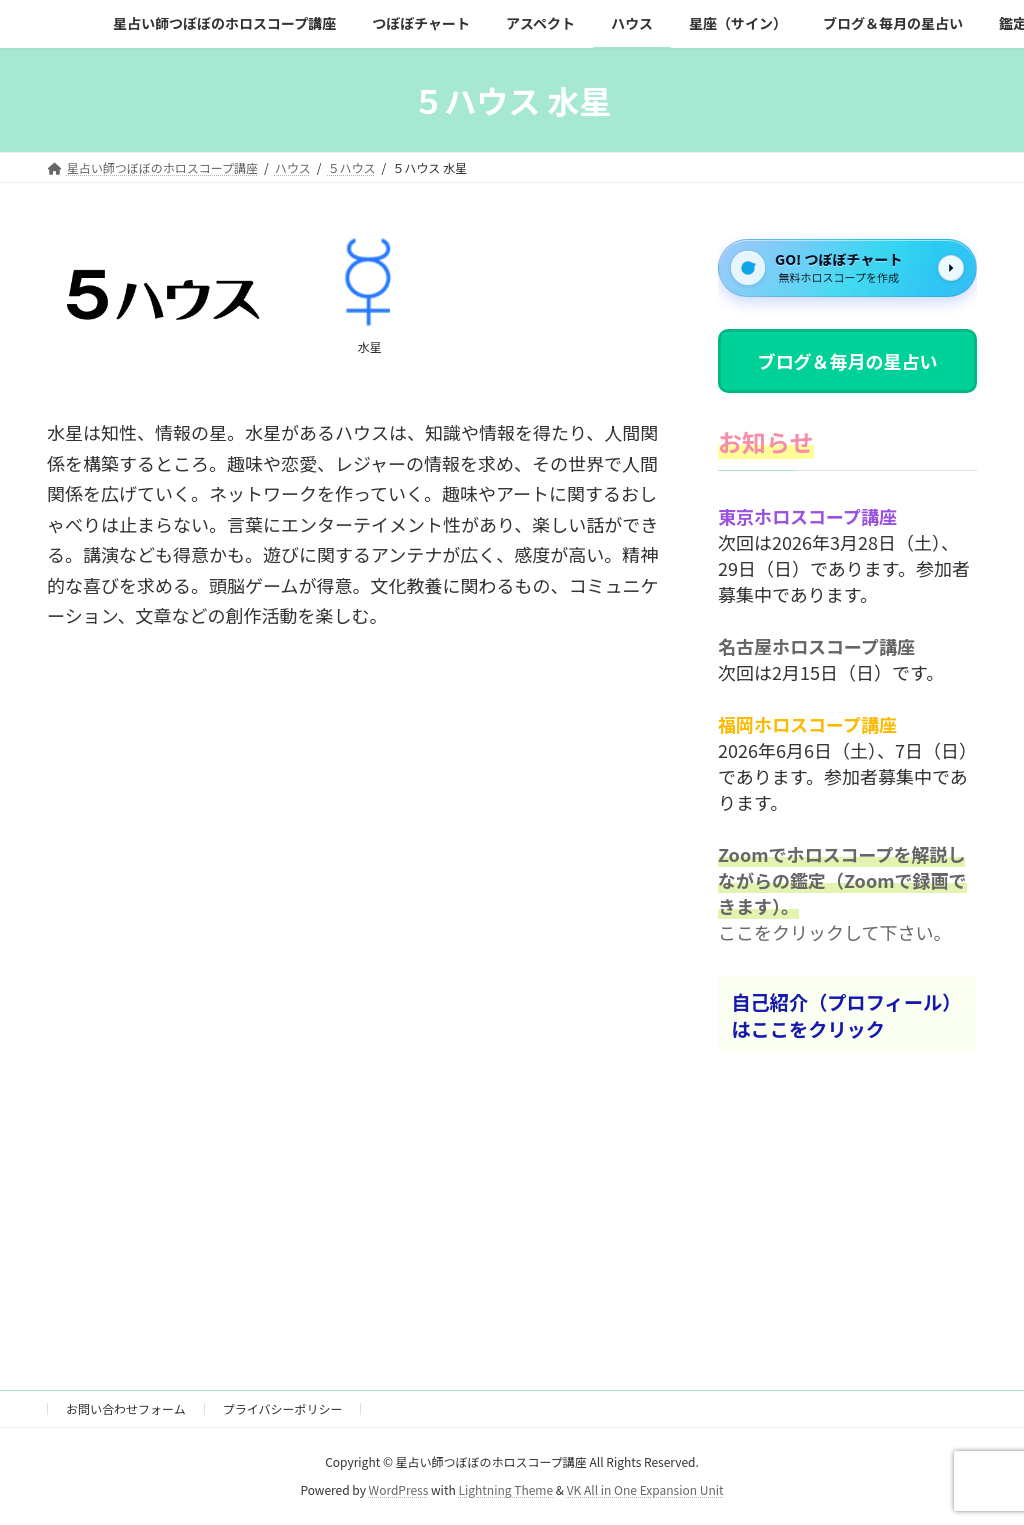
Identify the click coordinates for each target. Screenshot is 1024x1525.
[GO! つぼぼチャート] (847, 268)
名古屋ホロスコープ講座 (816, 647)
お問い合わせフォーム (126, 1408)
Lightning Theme (505, 1490)
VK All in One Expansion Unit (645, 1490)
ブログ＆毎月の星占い (847, 361)
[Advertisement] (356, 911)
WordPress (399, 1490)
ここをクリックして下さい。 (834, 933)
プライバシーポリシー (283, 1408)
